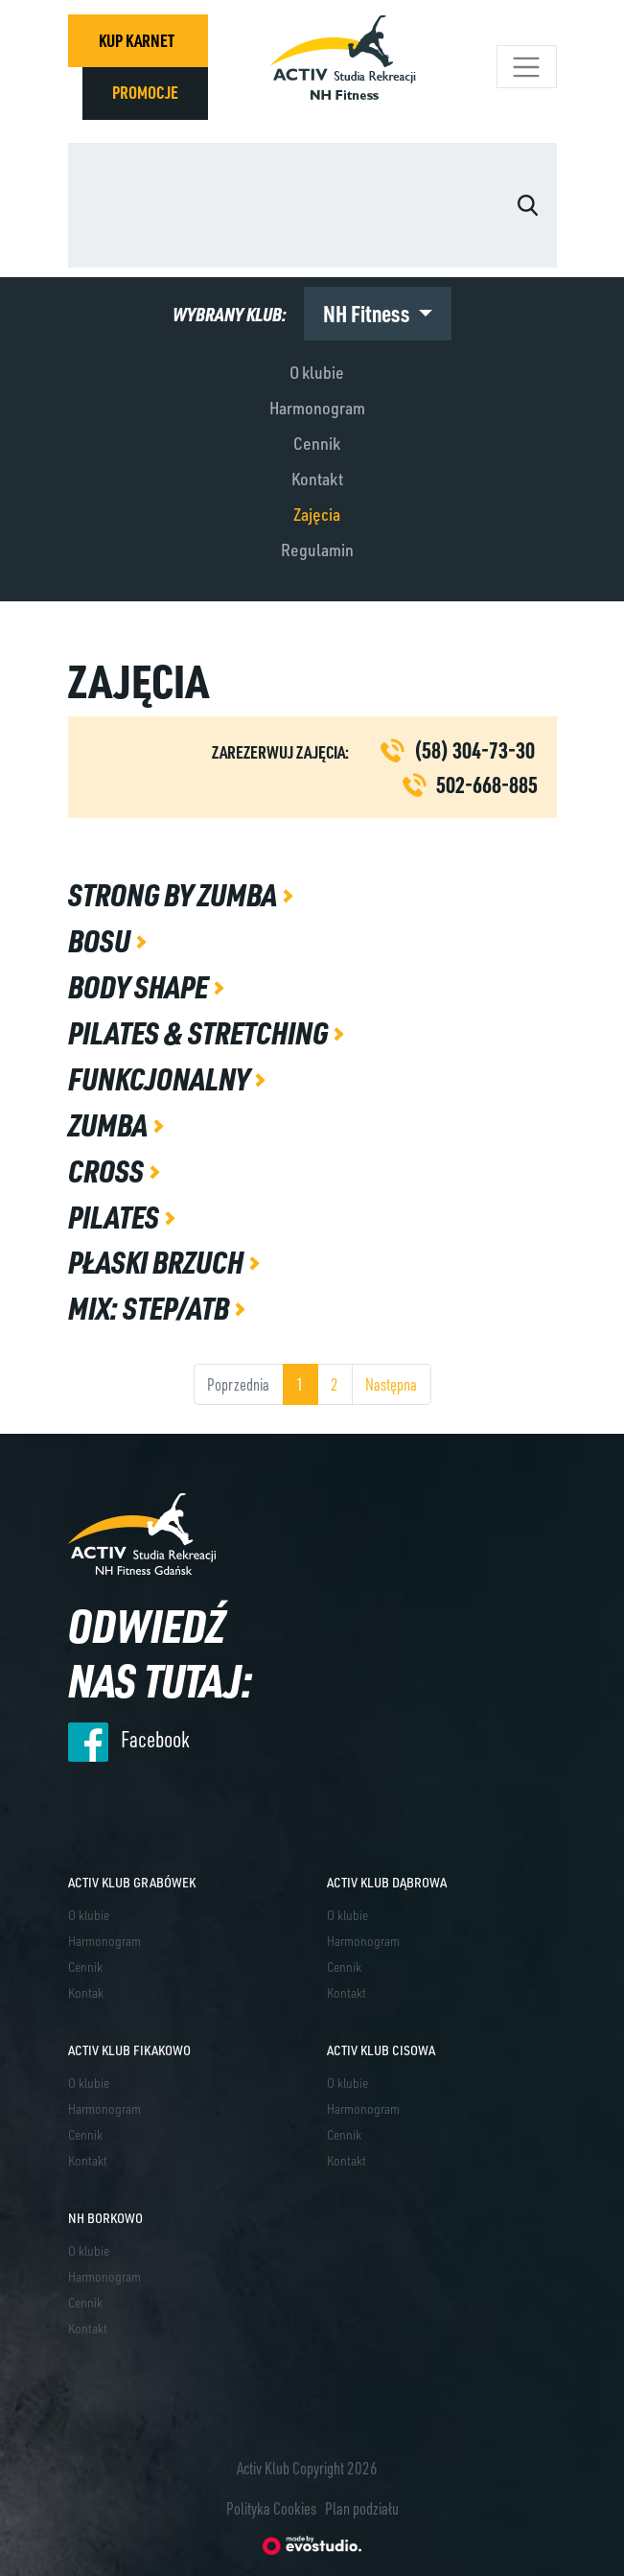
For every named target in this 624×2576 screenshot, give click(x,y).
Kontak (86, 1992)
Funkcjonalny (161, 1078)
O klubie (316, 372)
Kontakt (317, 478)
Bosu (101, 940)
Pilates (116, 1216)
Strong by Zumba (175, 894)
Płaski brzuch (158, 1261)
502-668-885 (487, 784)
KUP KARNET (136, 40)
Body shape (140, 986)
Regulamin (317, 549)
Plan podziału (362, 2507)
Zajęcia (316, 514)
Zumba (110, 1124)
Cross (108, 1170)
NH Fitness (368, 313)
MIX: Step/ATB (151, 1307)
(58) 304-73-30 (474, 749)
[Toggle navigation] (527, 66)
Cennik (316, 443)
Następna (391, 1383)
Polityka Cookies (271, 2507)
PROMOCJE (145, 92)
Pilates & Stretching (200, 1032)
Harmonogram (317, 407)
